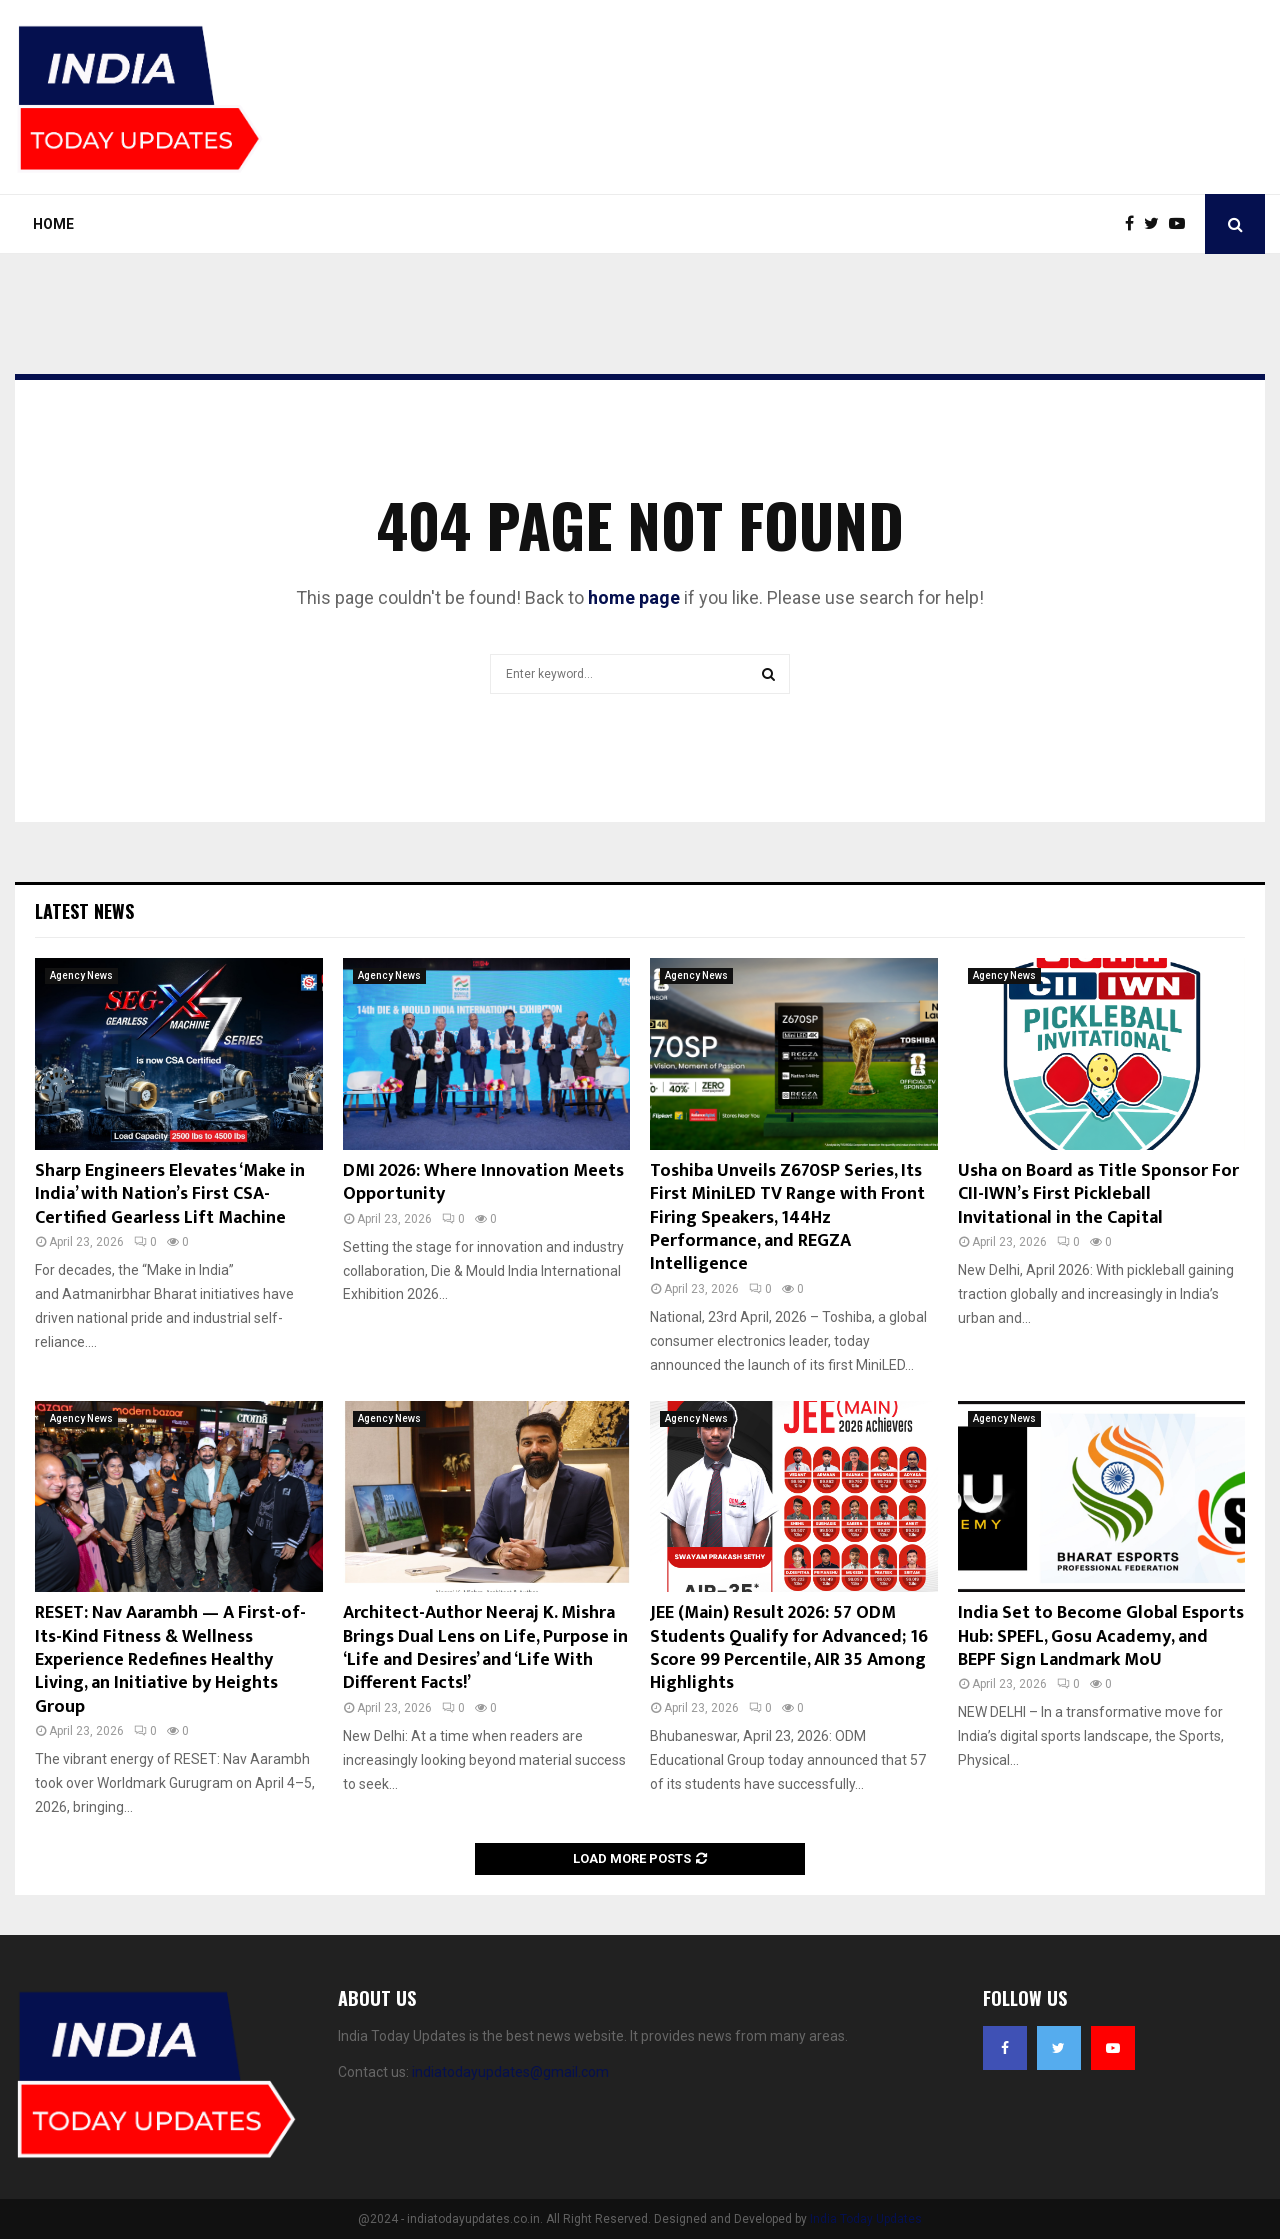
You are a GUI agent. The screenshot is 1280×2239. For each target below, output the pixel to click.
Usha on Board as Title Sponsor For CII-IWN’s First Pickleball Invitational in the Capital (1098, 1194)
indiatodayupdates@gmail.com (510, 2072)
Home (53, 224)
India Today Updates (866, 2219)
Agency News (81, 975)
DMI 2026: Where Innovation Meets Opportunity (483, 1182)
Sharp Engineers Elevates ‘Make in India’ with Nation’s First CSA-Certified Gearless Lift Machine (170, 1194)
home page (634, 597)
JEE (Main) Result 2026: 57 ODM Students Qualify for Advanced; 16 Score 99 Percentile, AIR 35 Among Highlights (789, 1648)
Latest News (84, 911)
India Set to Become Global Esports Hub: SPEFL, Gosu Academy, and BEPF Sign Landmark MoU (1101, 1636)
